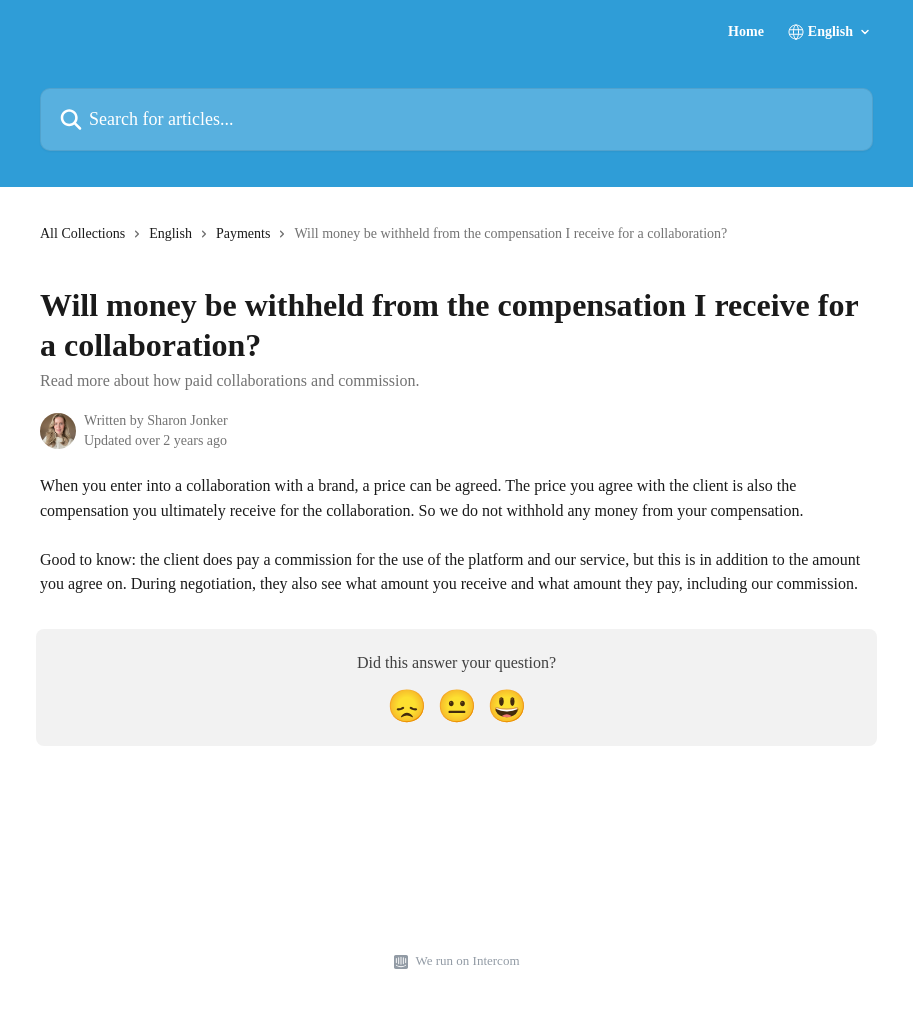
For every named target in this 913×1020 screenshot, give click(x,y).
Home (746, 32)
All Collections (82, 233)
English (170, 233)
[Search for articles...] (456, 119)
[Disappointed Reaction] (407, 706)
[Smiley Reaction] (507, 706)
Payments (243, 233)
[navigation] (383, 242)
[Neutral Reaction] (457, 706)
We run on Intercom (468, 960)
